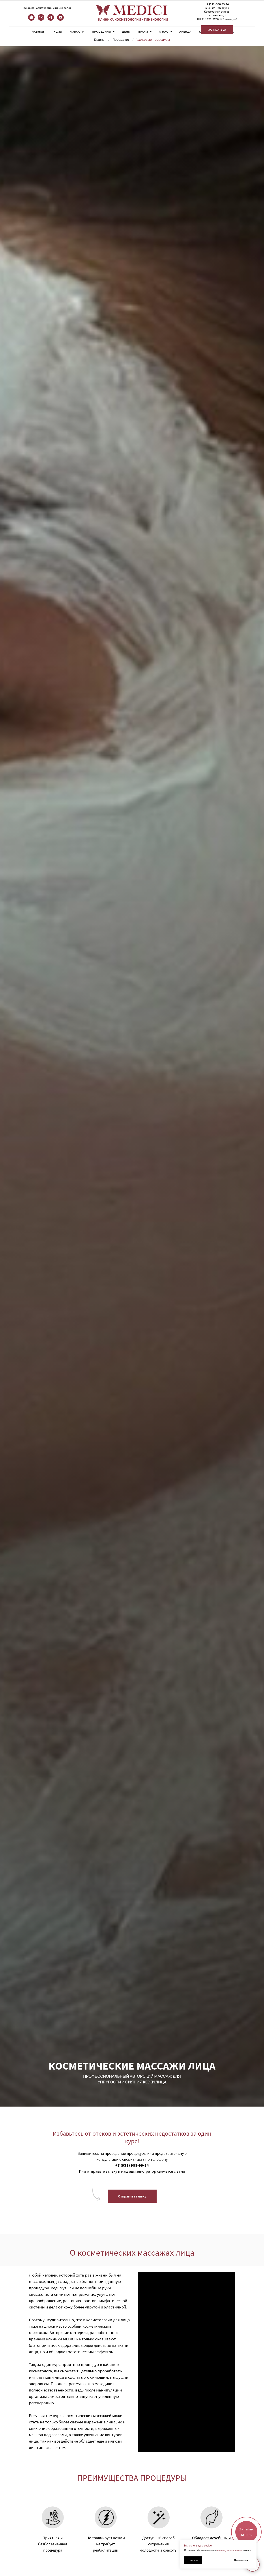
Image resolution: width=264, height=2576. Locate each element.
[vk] (41, 19)
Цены (126, 31)
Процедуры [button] (102, 31)
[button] (217, 29)
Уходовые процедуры (153, 39)
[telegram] (50, 19)
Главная (37, 31)
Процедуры (121, 39)
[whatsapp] (31, 19)
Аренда (185, 31)
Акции (57, 31)
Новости (77, 31)
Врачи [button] (143, 31)
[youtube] (60, 19)
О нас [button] (164, 31)
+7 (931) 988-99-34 (217, 4)
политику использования (229, 2550)
